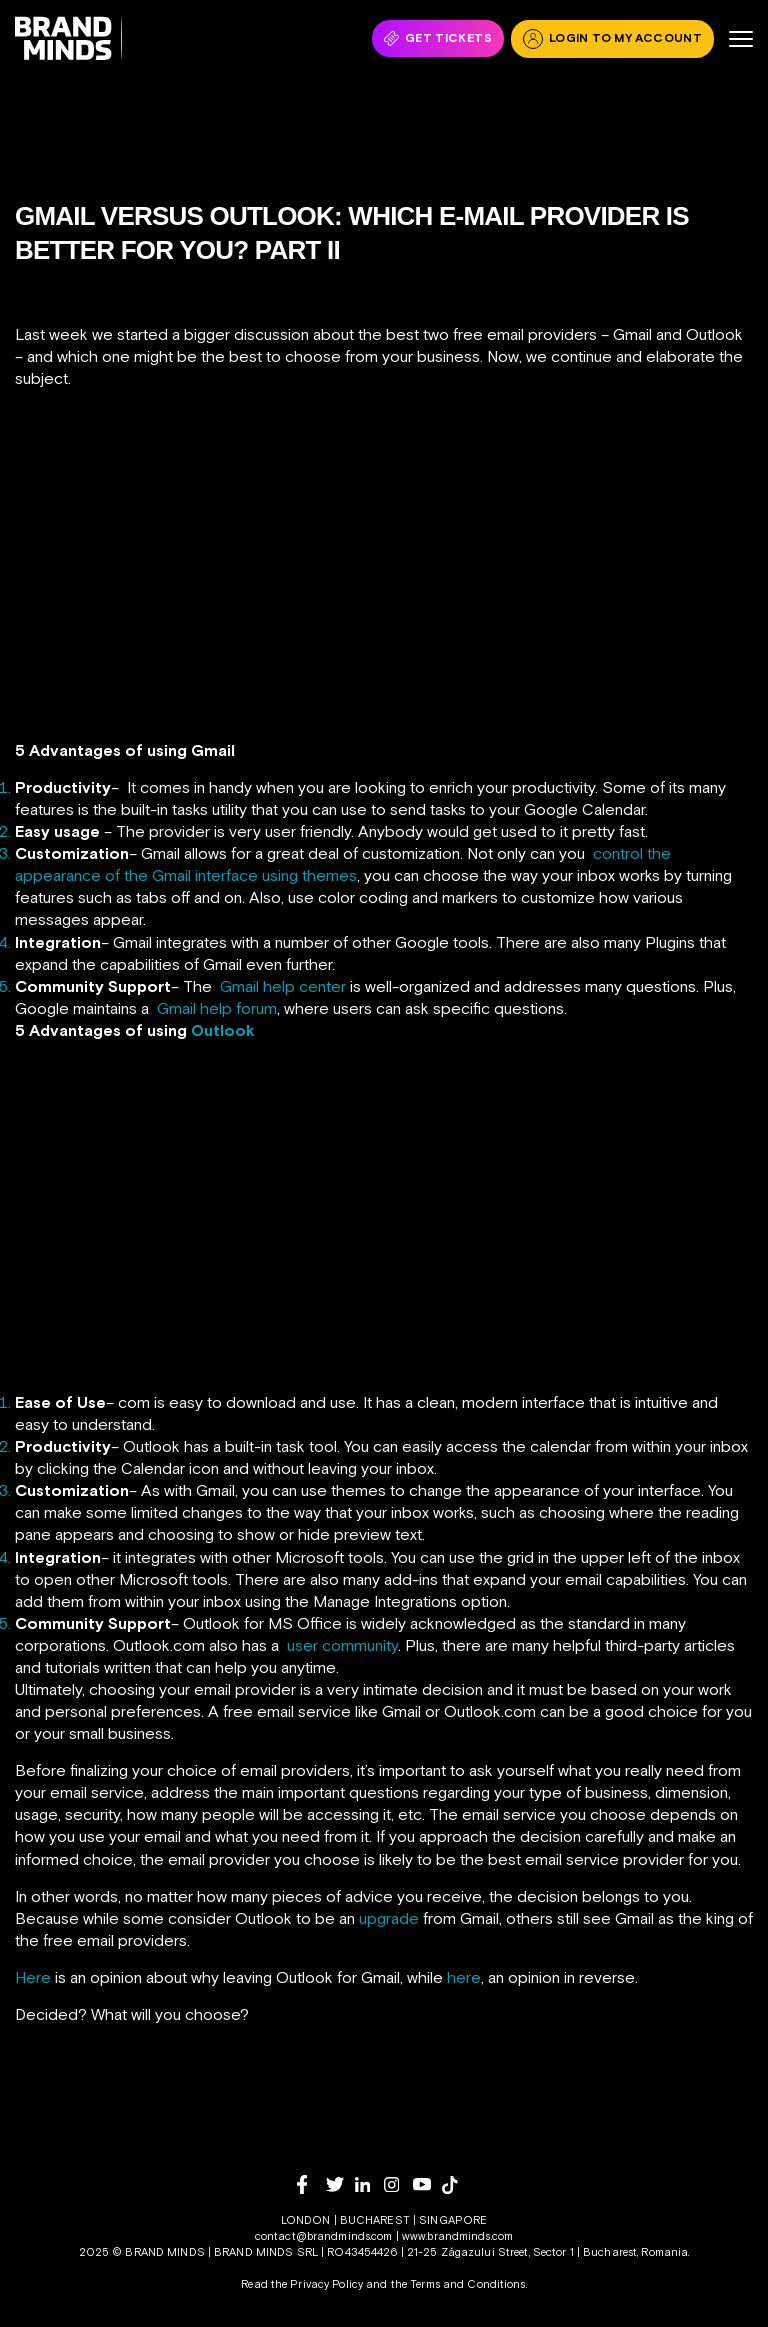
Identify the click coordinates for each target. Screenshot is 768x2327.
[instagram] (398, 2184)
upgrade (389, 1918)
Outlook (223, 1030)
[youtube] (427, 2184)
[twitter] (340, 2184)
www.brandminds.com (457, 2236)
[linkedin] (369, 2184)
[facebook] (311, 2184)
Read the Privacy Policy (302, 2284)
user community (342, 1645)
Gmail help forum (217, 1008)
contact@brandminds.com (325, 2236)
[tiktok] (456, 2185)
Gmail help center (283, 986)
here (464, 1977)
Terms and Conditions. (468, 2284)
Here (33, 1977)
